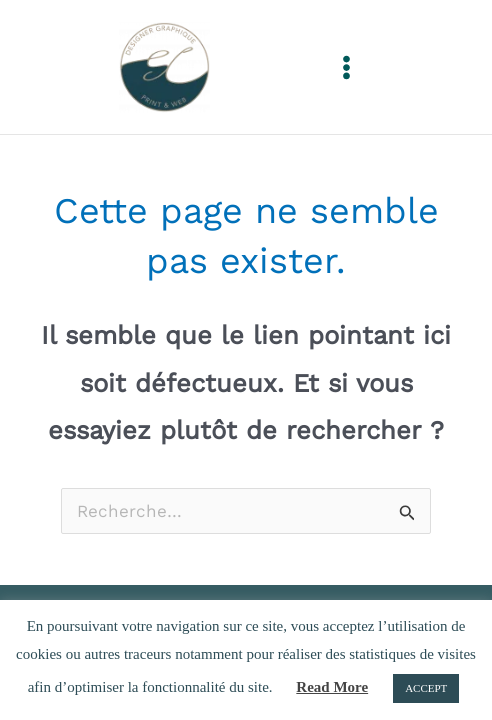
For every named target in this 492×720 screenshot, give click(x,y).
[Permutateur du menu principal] (346, 67)
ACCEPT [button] (426, 688)
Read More (332, 687)
